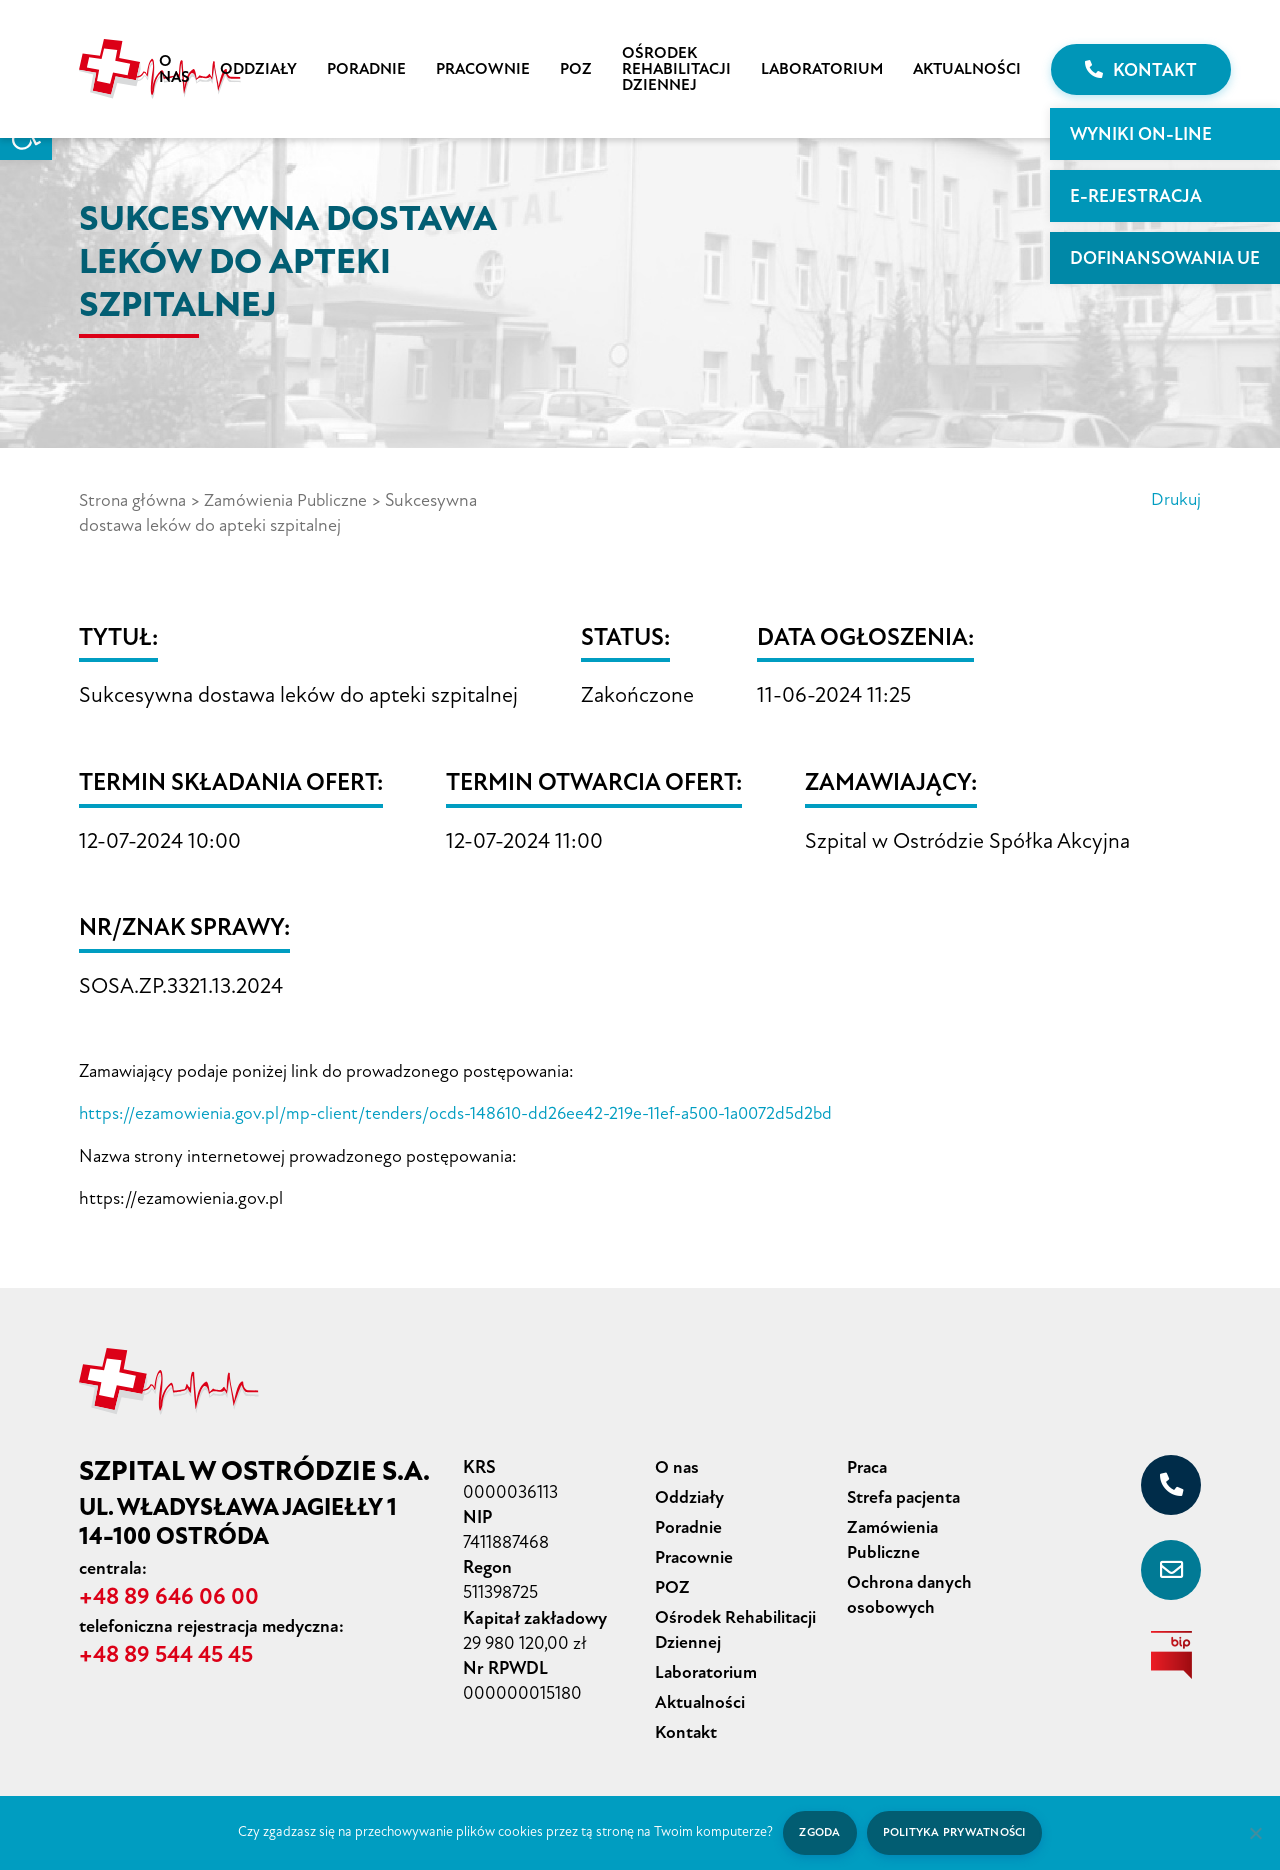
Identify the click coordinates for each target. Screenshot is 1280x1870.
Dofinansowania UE (1165, 258)
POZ (576, 69)
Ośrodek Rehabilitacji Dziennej (676, 69)
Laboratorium (822, 69)
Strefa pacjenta (906, 1494)
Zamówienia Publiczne (290, 500)
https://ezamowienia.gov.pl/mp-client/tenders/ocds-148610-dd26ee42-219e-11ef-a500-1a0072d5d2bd (463, 1112)
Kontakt (1141, 70)
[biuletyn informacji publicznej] (1171, 1653)
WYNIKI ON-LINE (1141, 134)
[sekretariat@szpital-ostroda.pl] (1171, 1568)
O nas (174, 69)
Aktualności (967, 69)
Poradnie (366, 69)
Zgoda (817, 1832)
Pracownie (483, 69)
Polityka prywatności (955, 1832)
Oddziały (258, 69)
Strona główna (134, 500)
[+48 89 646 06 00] (1171, 1483)
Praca (868, 1465)
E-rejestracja (1136, 196)
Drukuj (1175, 500)
